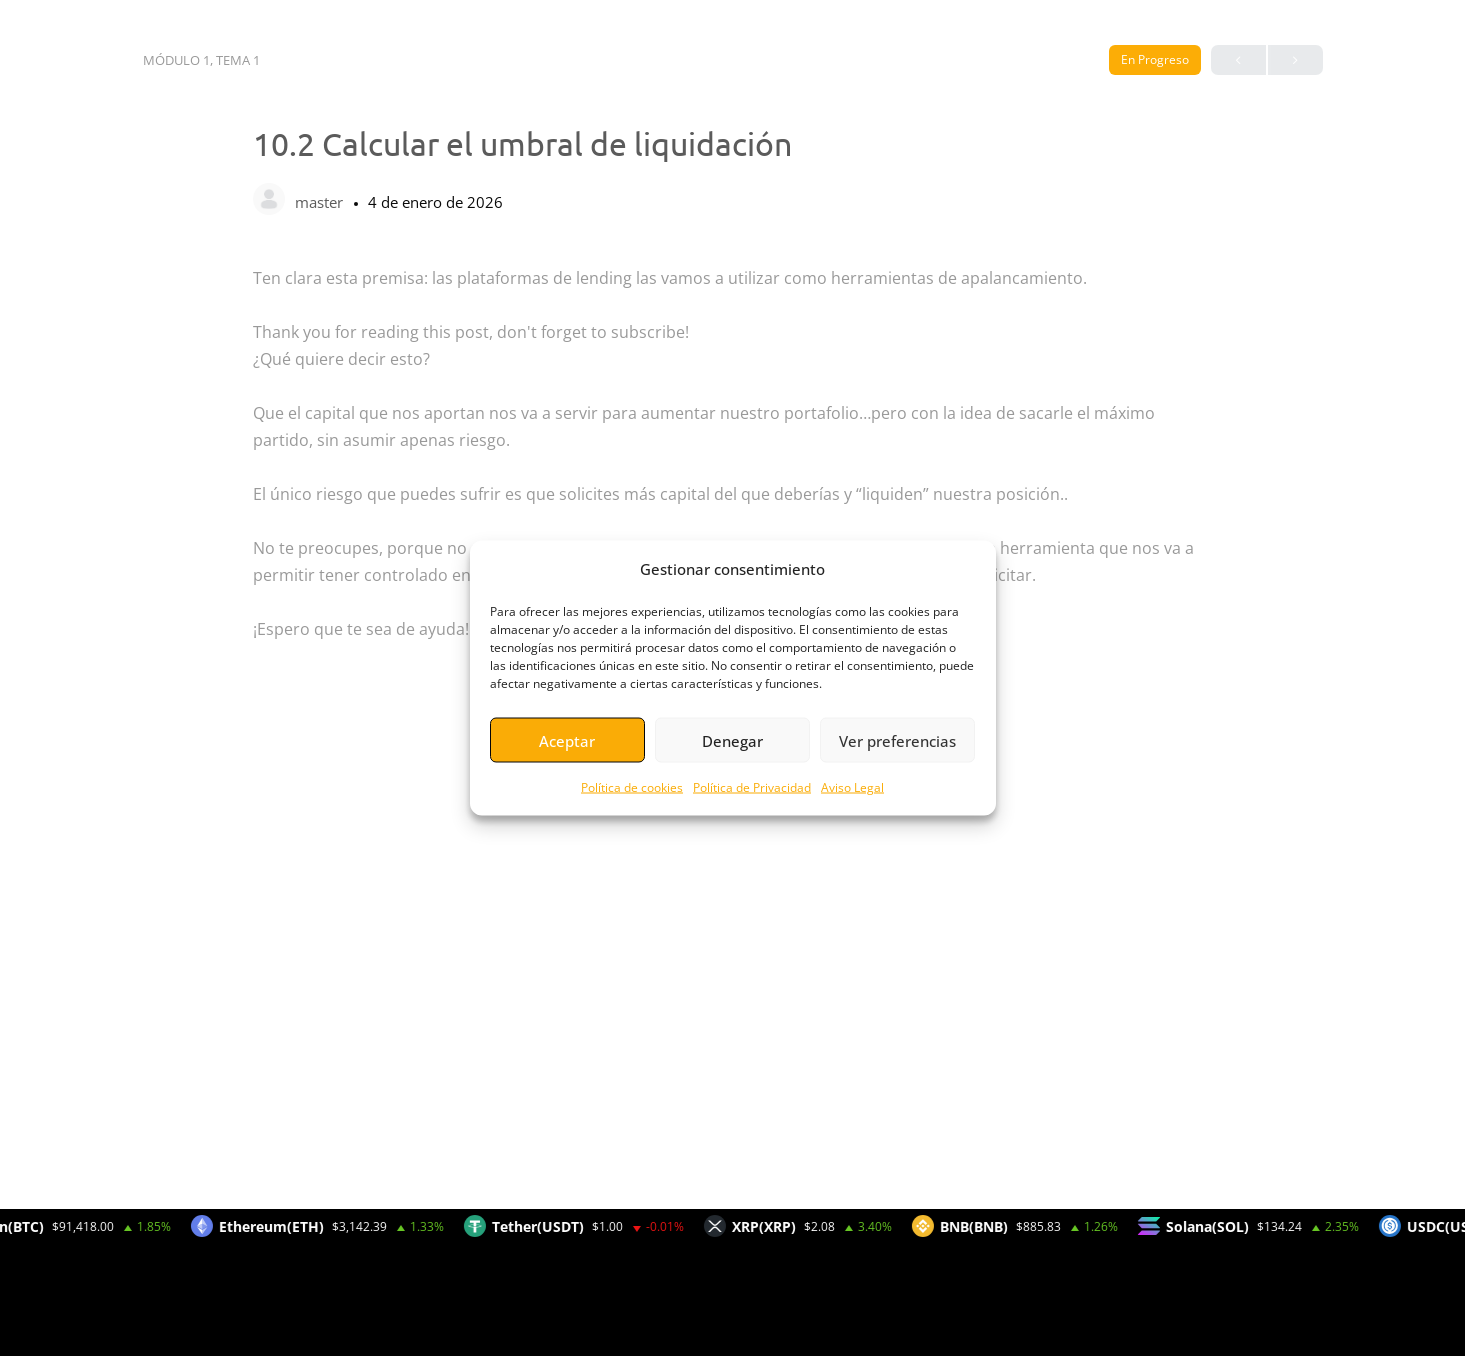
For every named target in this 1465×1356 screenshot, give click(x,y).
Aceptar (567, 740)
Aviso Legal (852, 787)
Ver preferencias (897, 740)
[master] (269, 201)
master (321, 202)
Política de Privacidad (752, 787)
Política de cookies (632, 787)
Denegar (732, 740)
